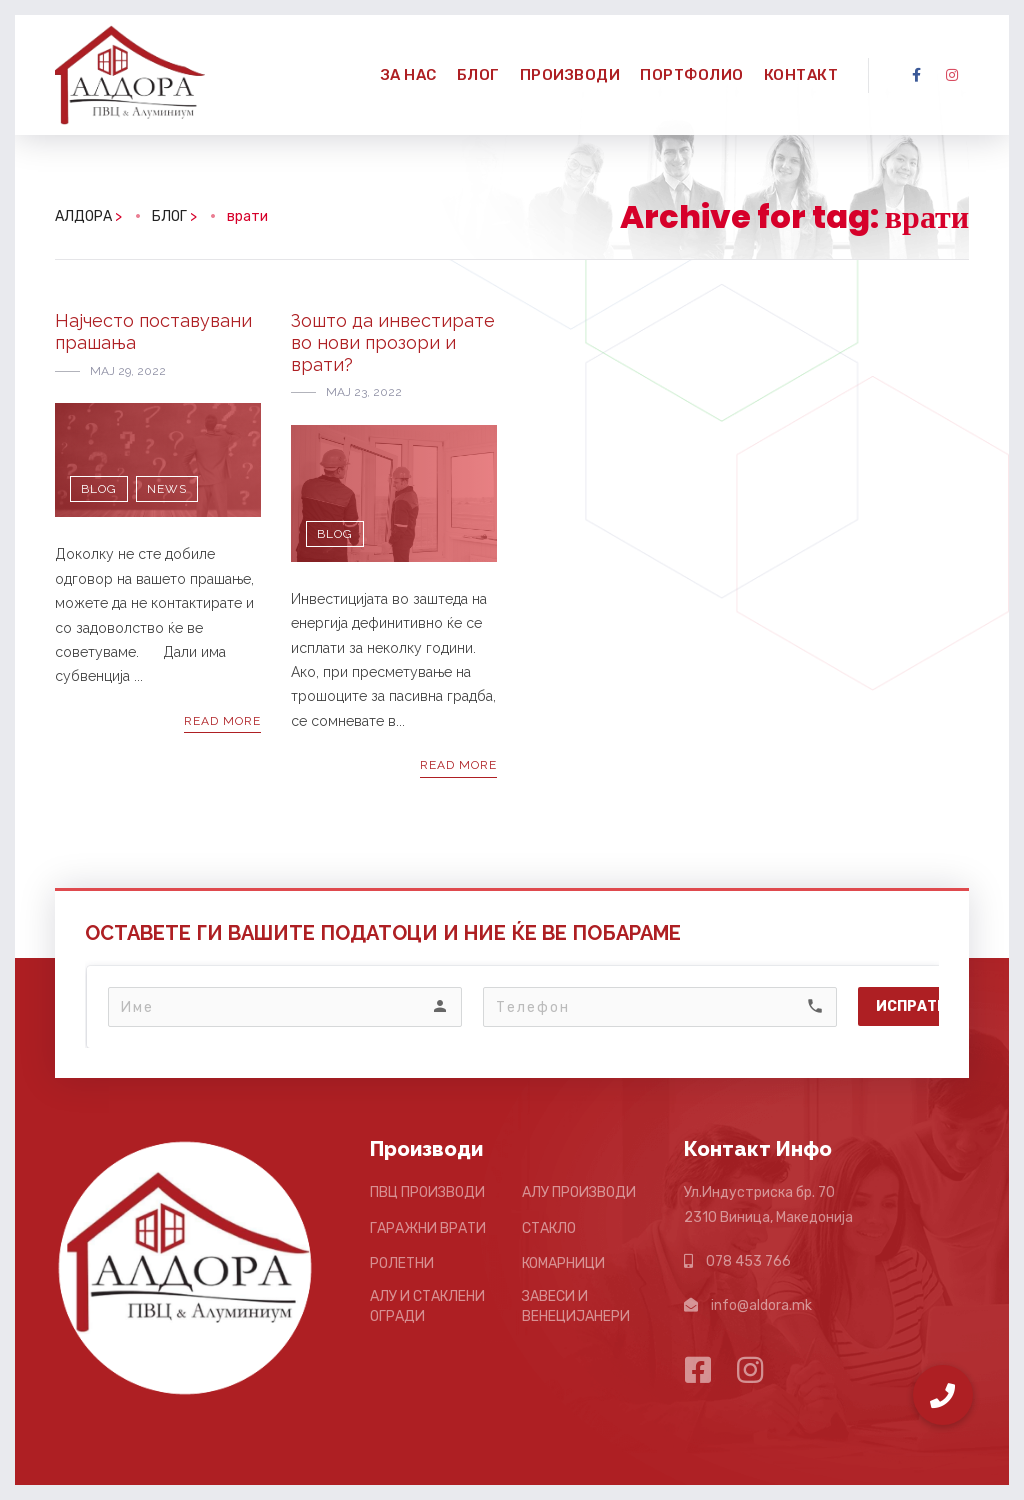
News (167, 489)
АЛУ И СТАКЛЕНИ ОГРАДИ (427, 1306)
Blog (99, 489)
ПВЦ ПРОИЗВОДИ (427, 1192)
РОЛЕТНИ (402, 1263)
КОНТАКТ (801, 75)
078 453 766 (748, 1261)
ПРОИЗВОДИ (570, 75)
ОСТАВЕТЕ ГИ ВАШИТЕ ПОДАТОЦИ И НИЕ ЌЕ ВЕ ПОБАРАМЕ (383, 933)
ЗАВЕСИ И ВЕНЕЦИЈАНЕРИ (576, 1306)
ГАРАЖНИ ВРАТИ (428, 1228)
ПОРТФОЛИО (692, 75)
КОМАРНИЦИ (563, 1263)
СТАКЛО (549, 1228)
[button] (943, 1395)
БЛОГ (478, 75)
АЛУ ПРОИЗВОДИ (579, 1192)
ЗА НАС (409, 75)
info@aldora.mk (761, 1305)
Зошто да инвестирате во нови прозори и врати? (393, 342)
